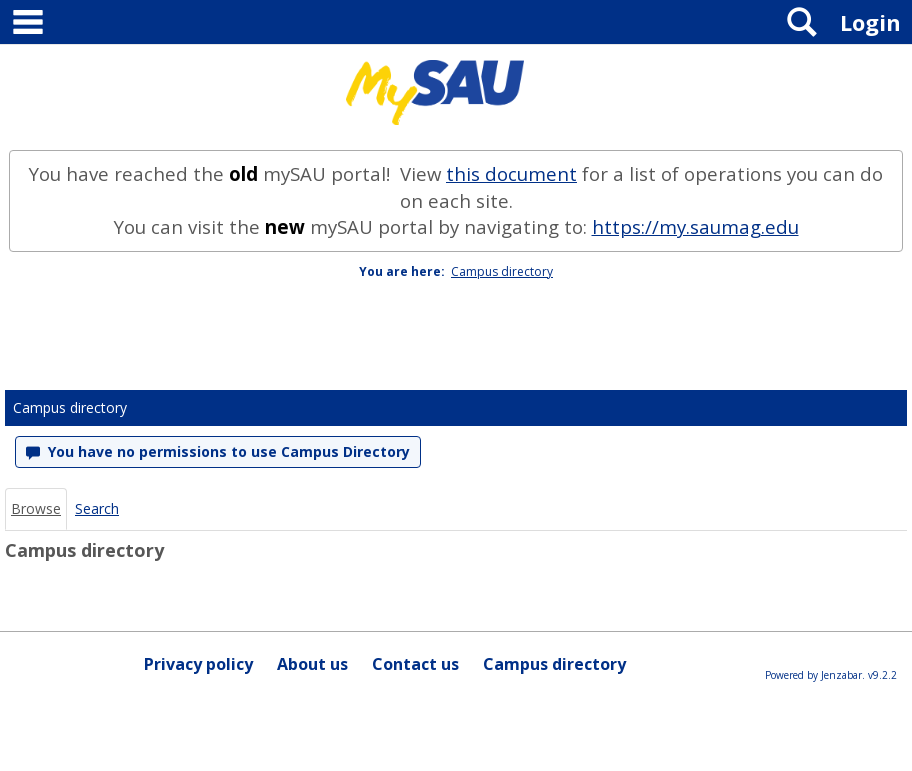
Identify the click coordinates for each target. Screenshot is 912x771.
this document (511, 173)
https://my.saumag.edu (695, 226)
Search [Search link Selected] (97, 508)
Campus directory (502, 271)
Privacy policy (198, 664)
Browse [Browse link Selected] (36, 508)
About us (312, 664)
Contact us (415, 664)
